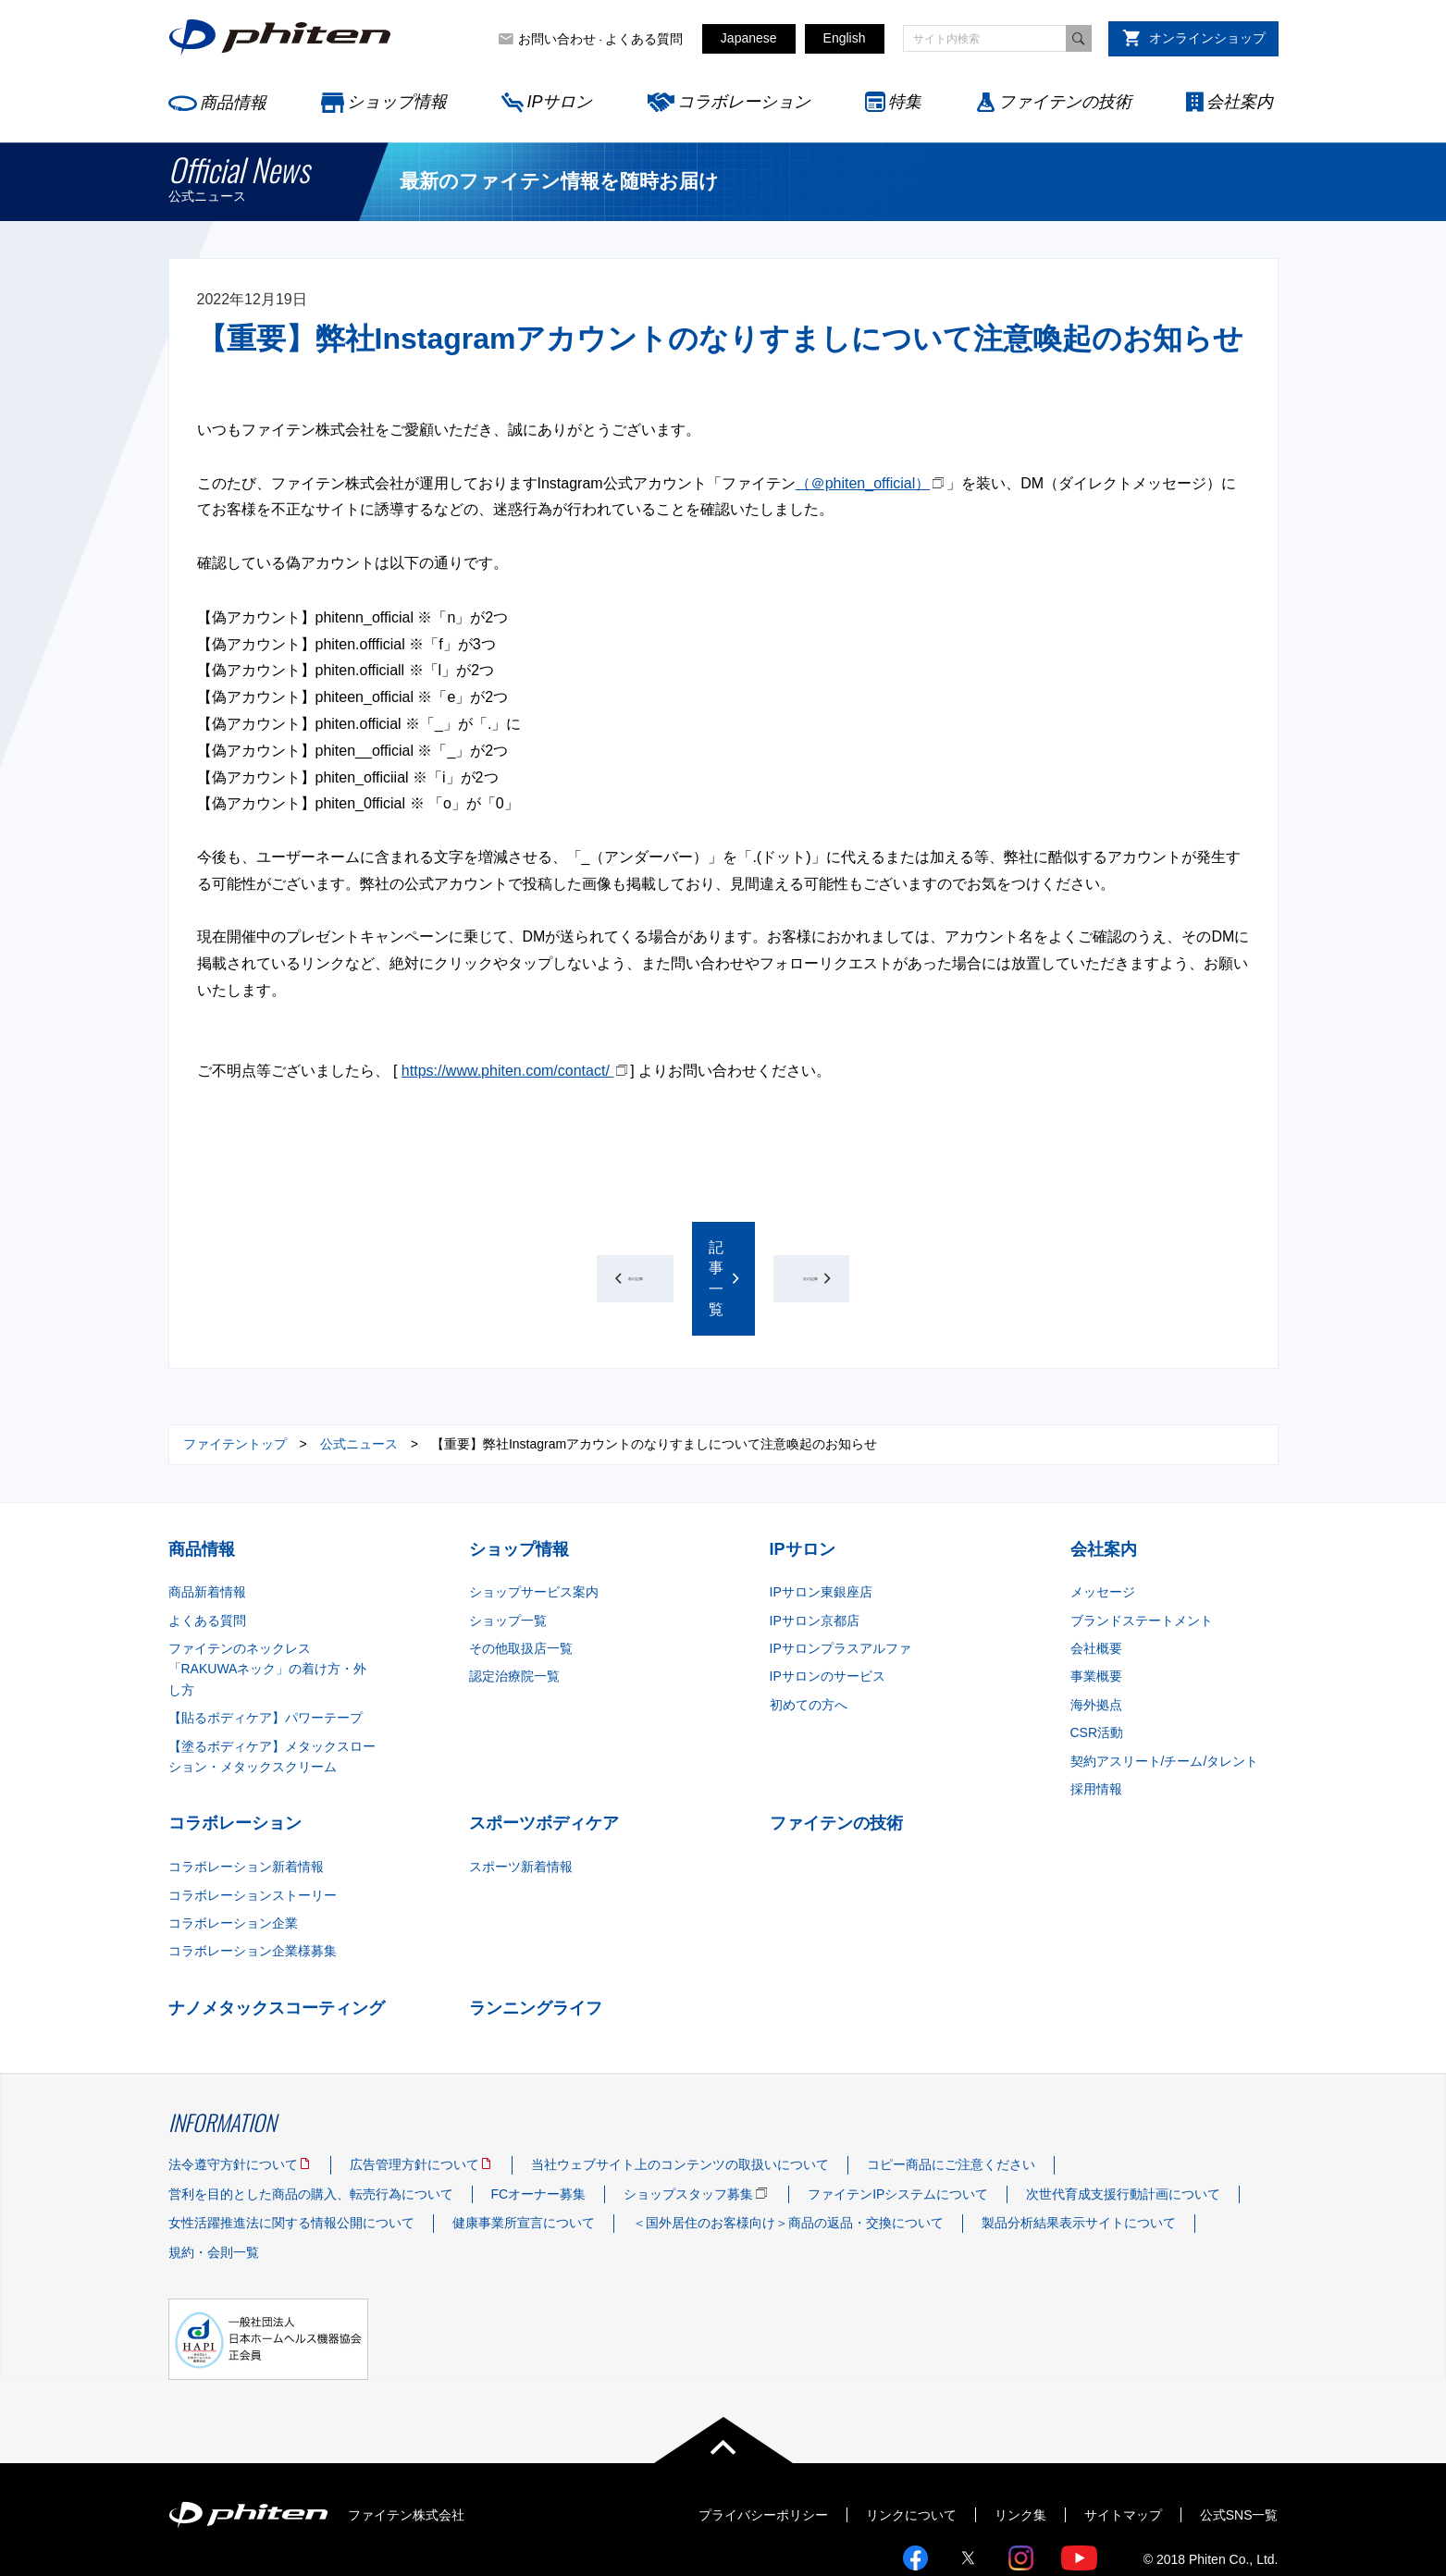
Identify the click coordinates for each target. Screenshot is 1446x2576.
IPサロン (559, 101)
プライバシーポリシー (763, 2452)
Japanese (749, 38)
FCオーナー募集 (539, 2131)
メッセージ (1102, 1529)
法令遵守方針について (233, 2102)
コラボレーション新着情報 (246, 1804)
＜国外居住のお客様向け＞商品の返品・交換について (788, 2160)
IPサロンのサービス (827, 1614)
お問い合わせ (557, 38)
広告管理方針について (414, 2102)
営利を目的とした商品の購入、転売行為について (310, 2131)
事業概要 (1096, 1614)
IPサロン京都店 (814, 1558)
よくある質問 (644, 38)
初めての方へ (808, 1642)
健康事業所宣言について (523, 2160)
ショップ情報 (397, 101)
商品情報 (233, 102)
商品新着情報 (207, 1529)
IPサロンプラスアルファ (840, 1586)
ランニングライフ (535, 1946)
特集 (904, 101)
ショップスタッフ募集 (688, 2131)
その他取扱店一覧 (521, 1586)
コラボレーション (743, 101)
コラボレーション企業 (233, 1861)
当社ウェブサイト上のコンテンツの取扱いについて (680, 2102)
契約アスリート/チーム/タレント (1164, 1698)
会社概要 (1096, 1586)
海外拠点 (1096, 1642)
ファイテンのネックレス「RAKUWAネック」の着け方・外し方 (267, 1607)
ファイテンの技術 (1064, 101)
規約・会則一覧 (213, 2190)
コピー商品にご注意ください (951, 2102)
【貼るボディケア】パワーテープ (265, 1655)
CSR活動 (1097, 1670)
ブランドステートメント (1141, 1558)
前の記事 (494, 1247)
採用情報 (1096, 1726)
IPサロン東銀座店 (821, 1529)
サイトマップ (1123, 2452)
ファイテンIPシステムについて (898, 2131)
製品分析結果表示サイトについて (1079, 2160)
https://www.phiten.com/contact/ (507, 1070)
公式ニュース (359, 1381)
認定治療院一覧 (514, 1614)
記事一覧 (716, 1247)
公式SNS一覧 (1239, 2452)
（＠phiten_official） (863, 483)
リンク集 (1020, 2452)
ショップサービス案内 (534, 1529)
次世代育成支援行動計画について (1123, 2131)
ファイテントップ (235, 1381)
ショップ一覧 (508, 1558)
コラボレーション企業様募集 (252, 1888)
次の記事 (952, 1247)
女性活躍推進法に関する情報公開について (291, 2160)
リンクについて (911, 2452)
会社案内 (1239, 101)
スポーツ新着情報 (521, 1804)
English (844, 38)
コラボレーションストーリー (252, 1832)
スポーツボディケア (544, 1761)
